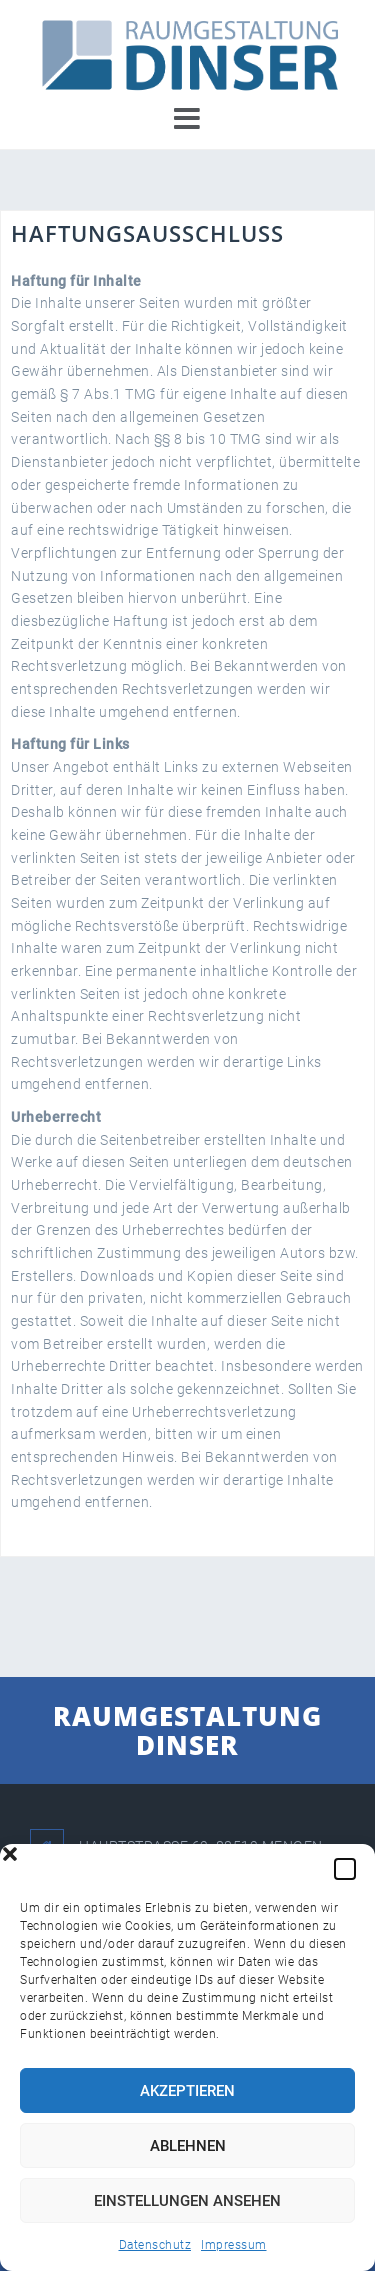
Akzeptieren (187, 2091)
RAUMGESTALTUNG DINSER (187, 1730)
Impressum (234, 2245)
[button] (345, 1869)
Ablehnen (188, 2146)
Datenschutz (155, 2245)
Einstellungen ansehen (187, 2201)
